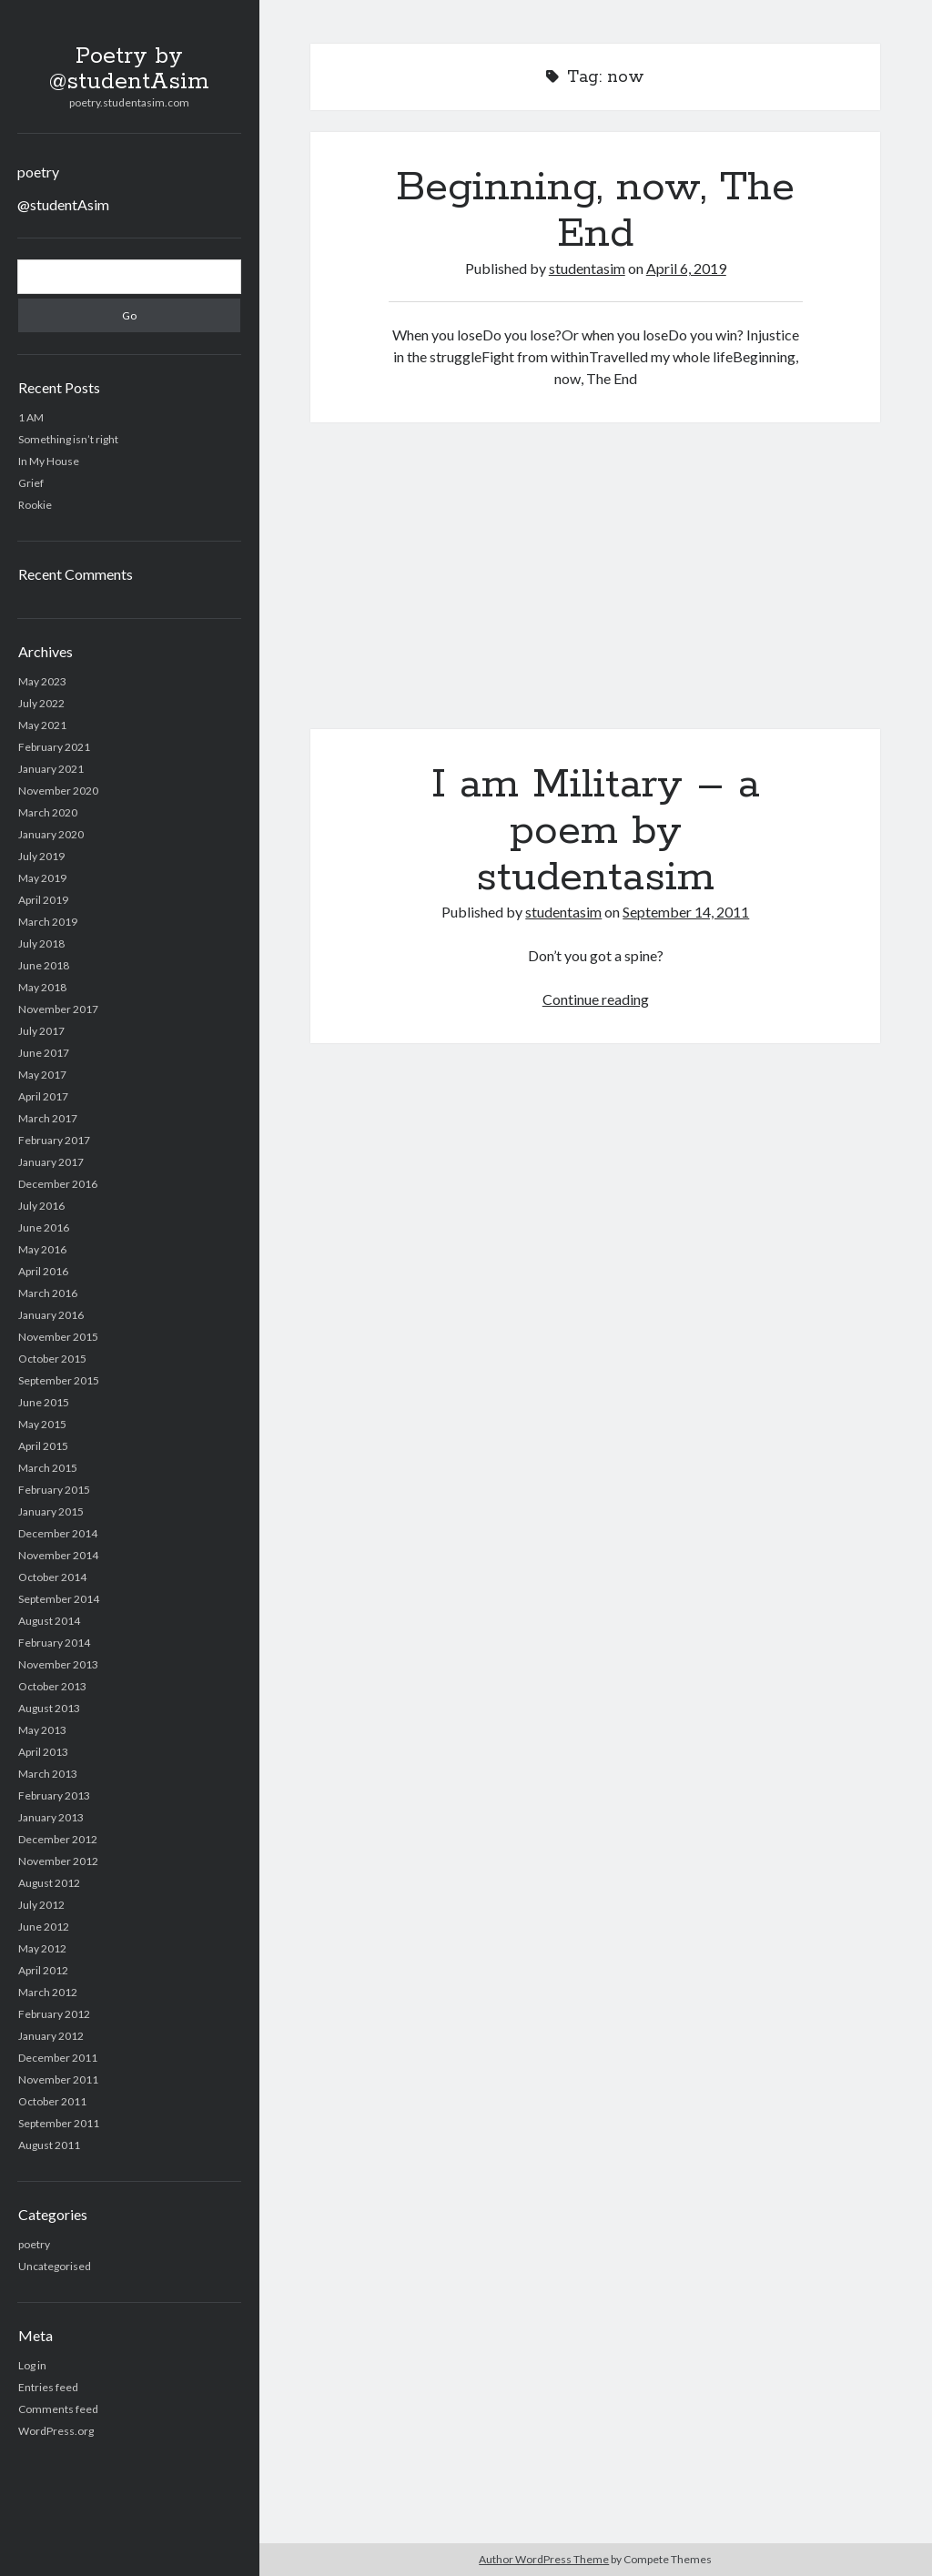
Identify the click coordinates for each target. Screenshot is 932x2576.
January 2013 (51, 1817)
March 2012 (47, 1992)
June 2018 (43, 965)
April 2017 (43, 1096)
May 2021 (42, 725)
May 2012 (42, 1948)
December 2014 (57, 1533)
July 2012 (41, 1905)
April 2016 (43, 1271)
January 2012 (51, 2036)
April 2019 (43, 900)
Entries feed (48, 2387)
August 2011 (49, 2145)
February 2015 (54, 1489)
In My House (48, 461)
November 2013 (58, 1664)
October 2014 (52, 1577)
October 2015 (52, 1358)
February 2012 (54, 2014)
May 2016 (42, 1249)
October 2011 (52, 2101)
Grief (31, 483)
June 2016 (43, 1227)
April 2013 (43, 1752)
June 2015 (43, 1402)
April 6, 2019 (686, 268)
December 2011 (57, 2057)
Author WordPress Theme (544, 2559)
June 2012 (43, 1926)
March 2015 (47, 1468)
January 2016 (51, 1315)
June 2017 (43, 1053)
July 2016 (41, 1205)
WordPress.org (56, 2431)
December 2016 (57, 1184)
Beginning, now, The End (595, 210)
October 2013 (52, 1686)
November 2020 (58, 790)
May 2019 (42, 878)
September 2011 (58, 2123)
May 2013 (42, 1730)
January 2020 (51, 834)
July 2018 (41, 943)
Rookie (35, 505)
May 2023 (42, 681)
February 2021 (54, 747)
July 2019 (41, 856)
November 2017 (58, 1009)
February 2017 (54, 1140)
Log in (32, 2365)
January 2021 (51, 769)
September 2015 (58, 1380)
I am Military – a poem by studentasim (595, 586)
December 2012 (57, 1839)
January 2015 (51, 1511)
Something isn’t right (68, 439)
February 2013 (54, 1795)
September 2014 (58, 1599)
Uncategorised (54, 2266)
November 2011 (58, 2079)
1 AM (31, 417)
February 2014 (54, 1642)
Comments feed (58, 2409)
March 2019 (47, 921)
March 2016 (47, 1293)
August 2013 (49, 1708)
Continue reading (595, 999)
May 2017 (42, 1074)
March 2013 (47, 1773)
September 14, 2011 (686, 911)
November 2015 (58, 1337)
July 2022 (41, 703)
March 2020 (47, 812)
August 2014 (49, 1621)
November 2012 (58, 1861)
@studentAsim (63, 204)
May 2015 (42, 1424)
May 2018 (42, 987)
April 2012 (43, 1970)
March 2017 (47, 1118)
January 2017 (51, 1162)
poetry (38, 171)
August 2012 (49, 1883)
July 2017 (41, 1031)
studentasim (587, 268)
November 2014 (58, 1555)
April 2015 (43, 1446)
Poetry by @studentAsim (129, 69)
